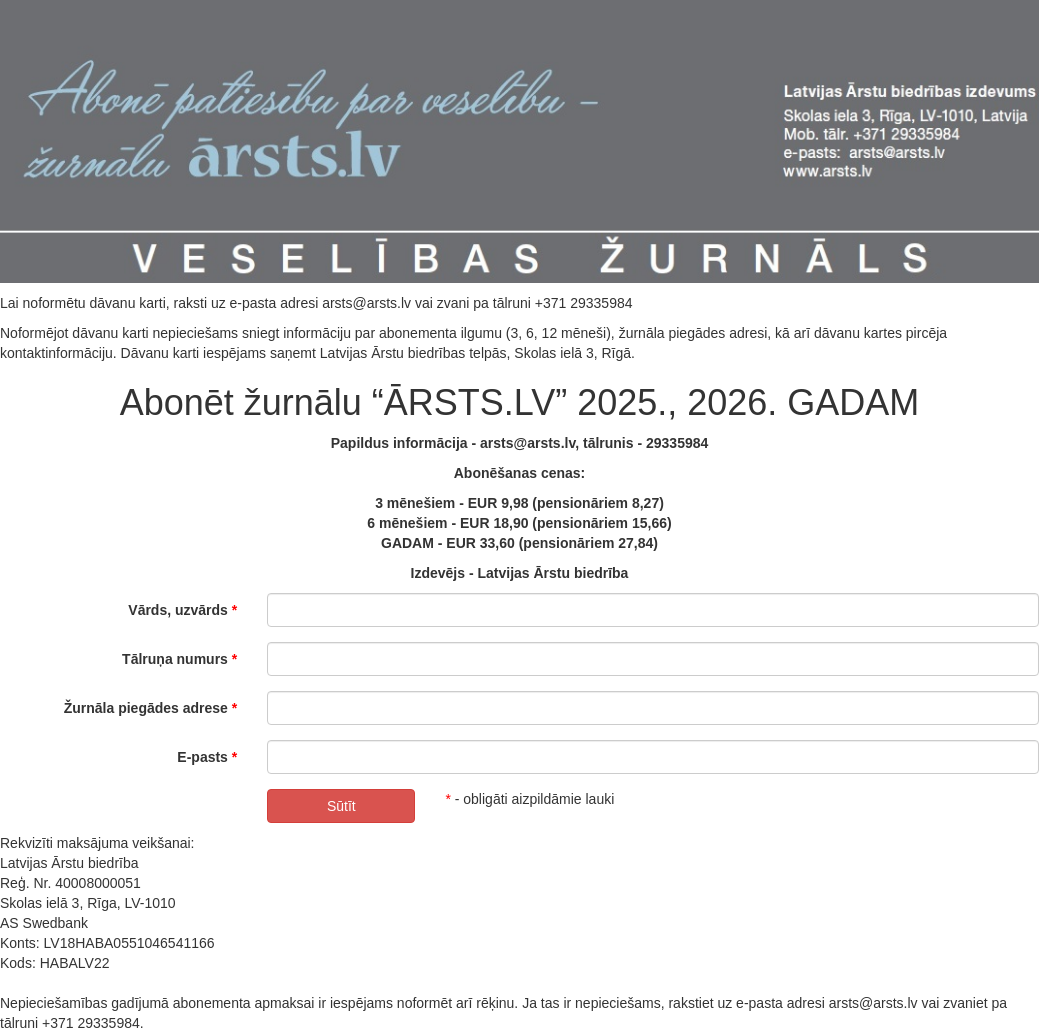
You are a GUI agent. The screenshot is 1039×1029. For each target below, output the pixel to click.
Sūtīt (341, 806)
